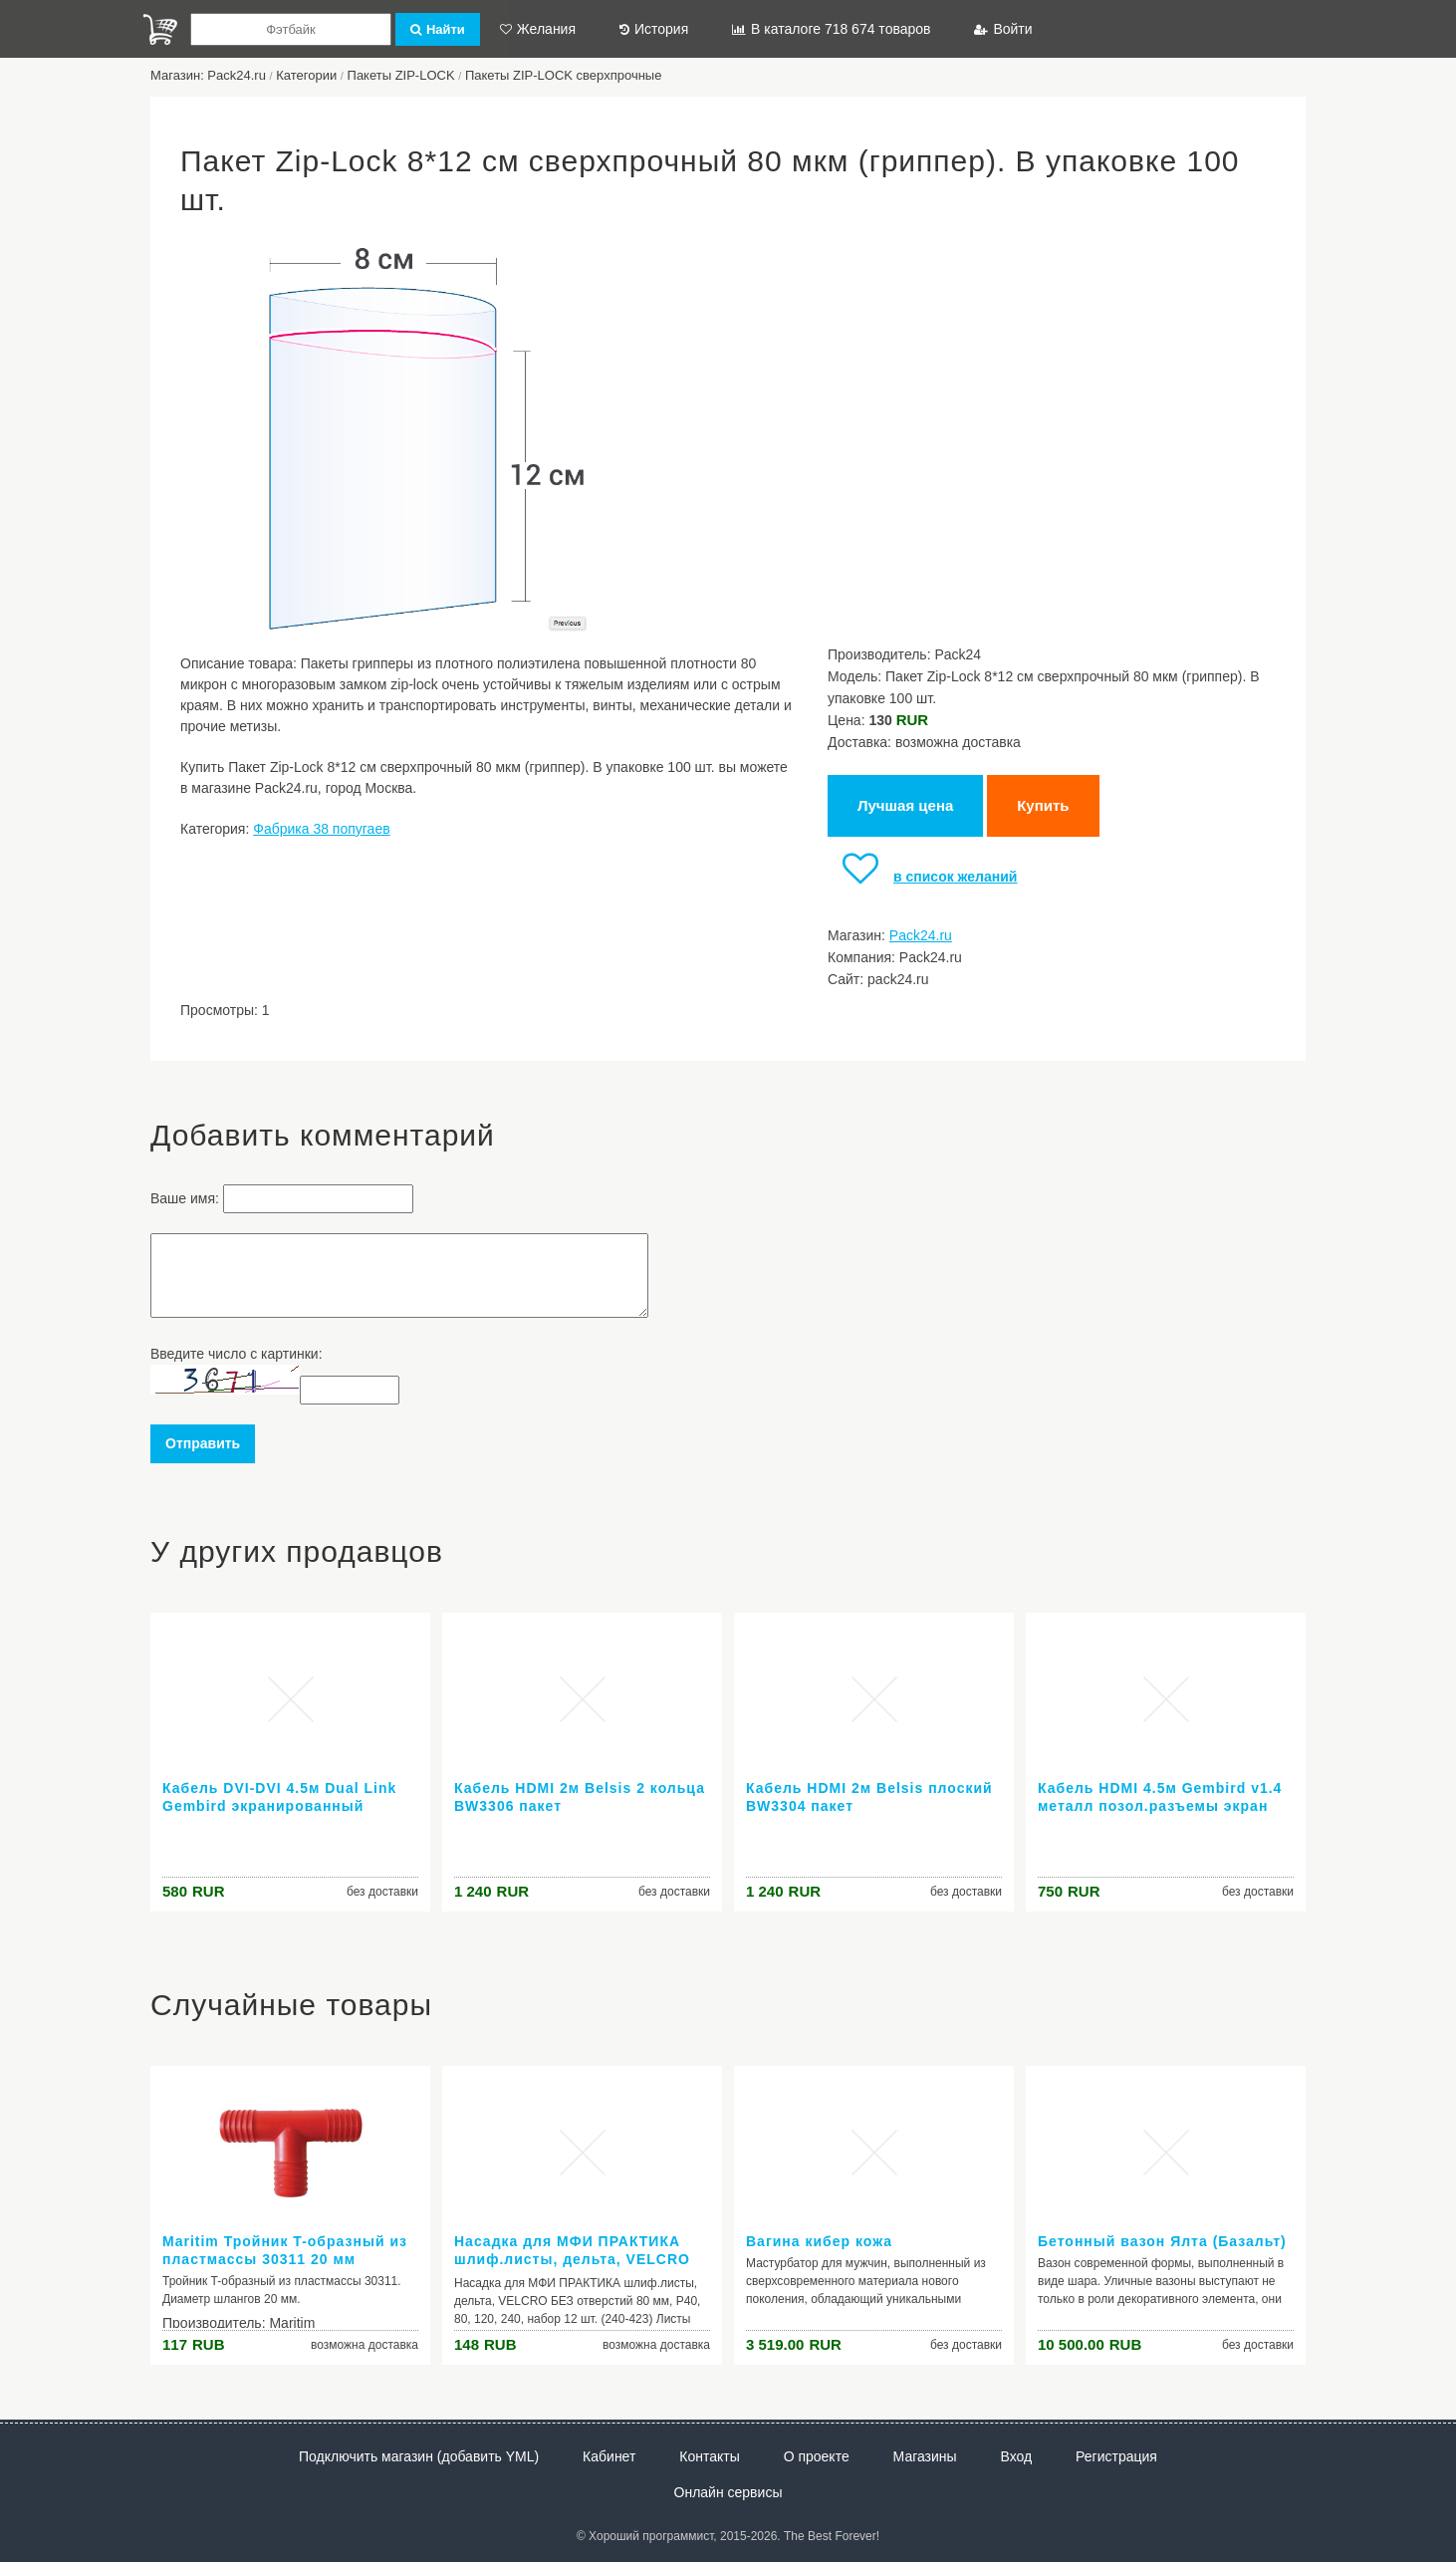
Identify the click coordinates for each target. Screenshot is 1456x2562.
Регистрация (1116, 2456)
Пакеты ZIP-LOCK (401, 75)
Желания (538, 29)
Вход (1017, 2456)
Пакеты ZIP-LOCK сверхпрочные (563, 75)
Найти (437, 29)
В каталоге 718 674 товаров (831, 29)
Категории (306, 75)
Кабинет (609, 2456)
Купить (1043, 805)
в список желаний (922, 877)
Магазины (925, 2456)
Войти (1003, 29)
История (653, 29)
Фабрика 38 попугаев (321, 829)
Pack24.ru (920, 935)
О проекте (816, 2456)
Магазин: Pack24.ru (208, 75)
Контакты (709, 2456)
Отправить (202, 1443)
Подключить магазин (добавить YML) (419, 2456)
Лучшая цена (905, 805)
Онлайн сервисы (728, 2492)
